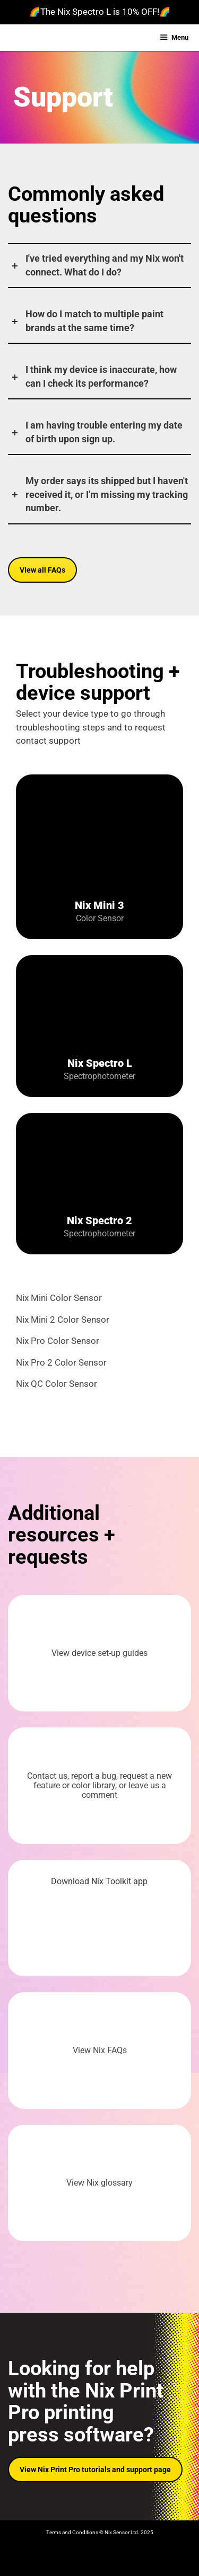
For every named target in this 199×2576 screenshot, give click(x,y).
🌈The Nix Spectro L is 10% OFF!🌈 (99, 11)
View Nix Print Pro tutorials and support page (95, 2469)
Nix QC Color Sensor (56, 1383)
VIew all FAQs (42, 570)
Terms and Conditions (72, 2532)
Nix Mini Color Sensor (59, 1298)
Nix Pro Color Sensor (57, 1340)
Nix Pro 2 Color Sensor (61, 1362)
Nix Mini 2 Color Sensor (62, 1319)
